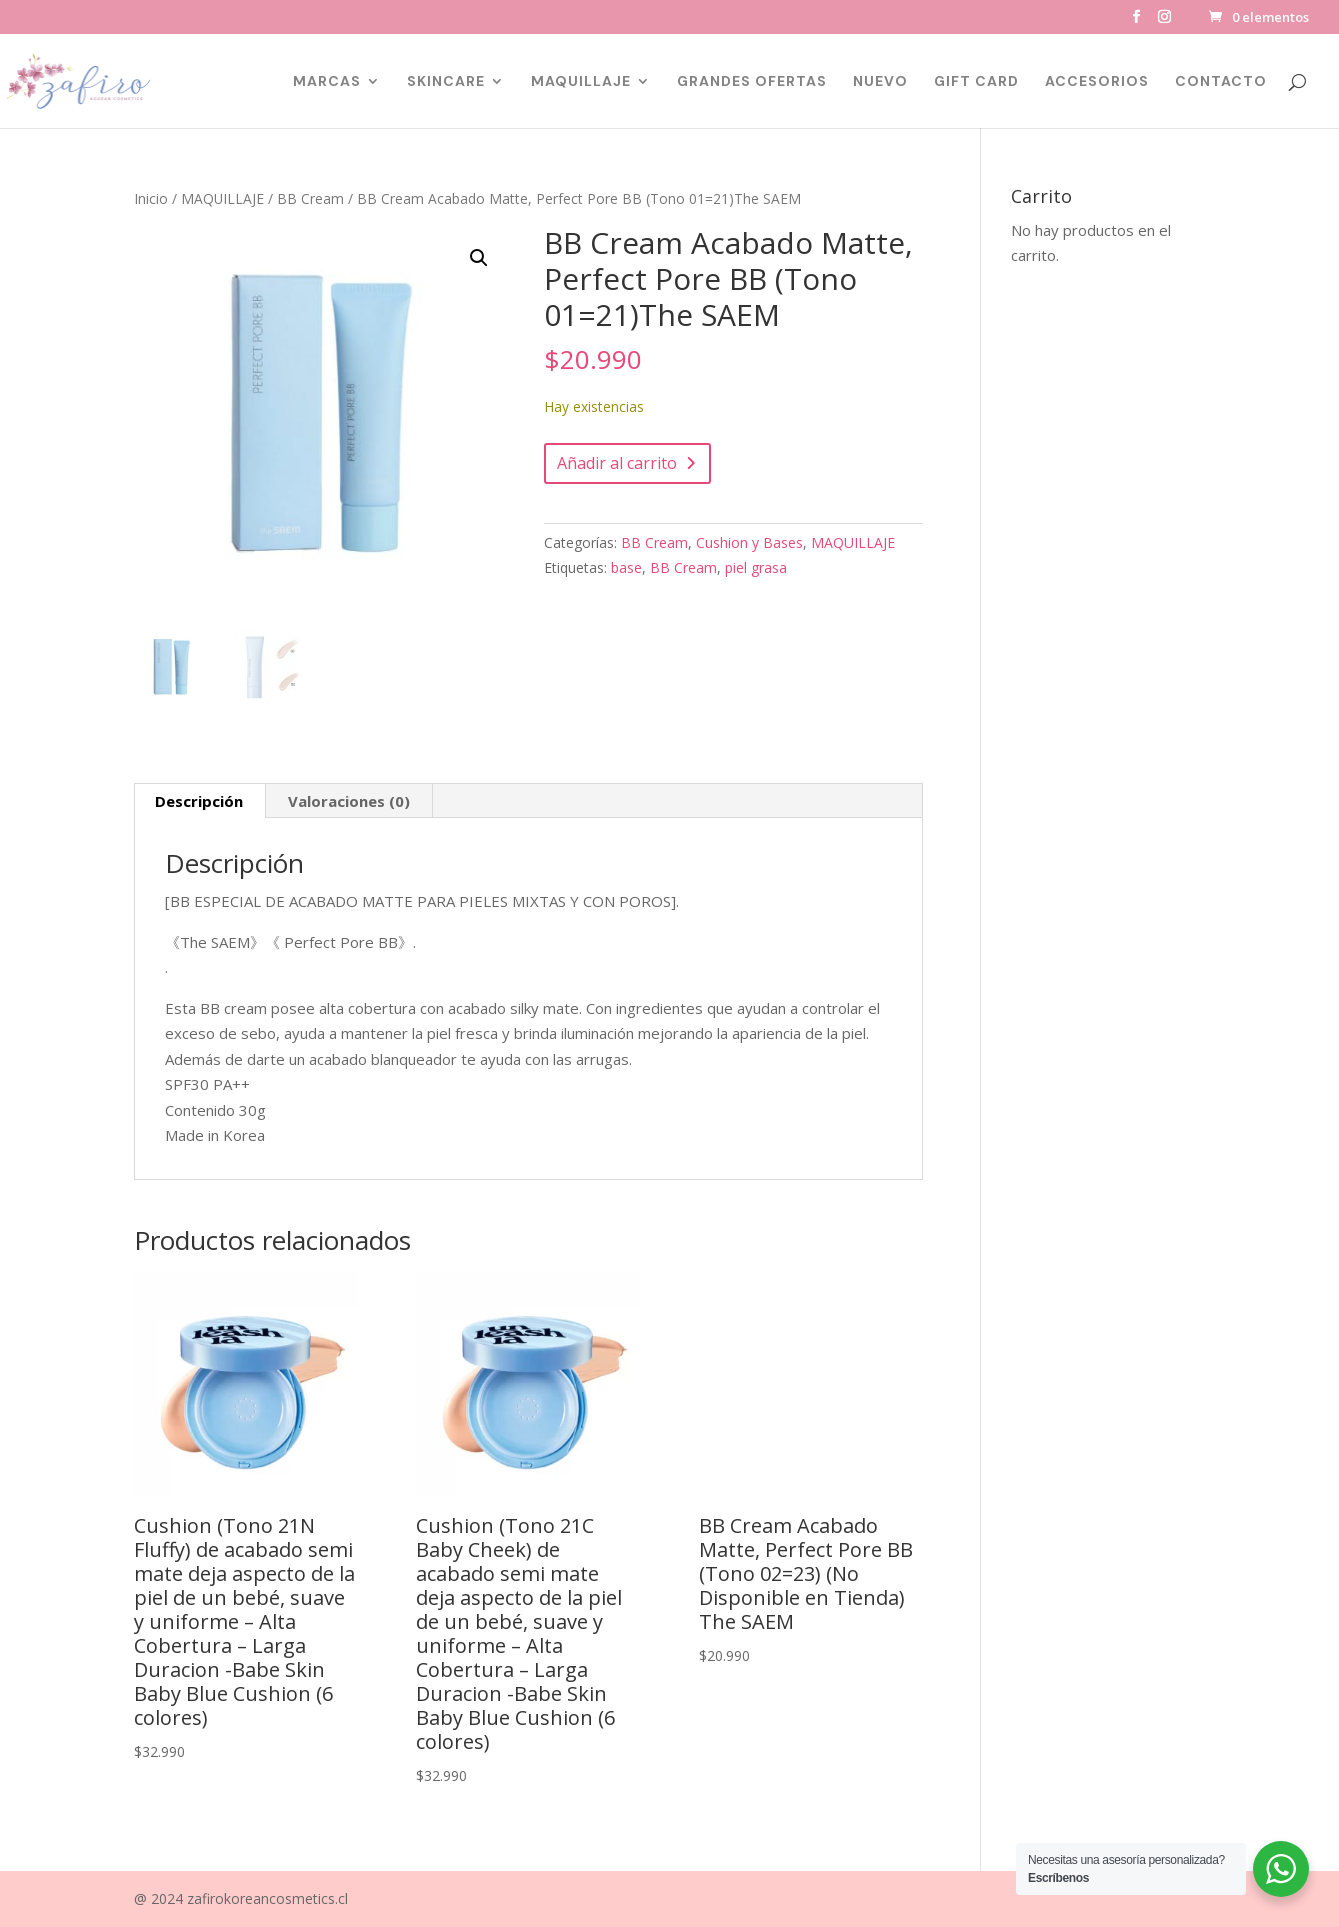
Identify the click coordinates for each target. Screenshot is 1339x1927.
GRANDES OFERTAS (752, 82)
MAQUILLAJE (581, 82)
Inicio (151, 198)
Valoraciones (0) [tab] (349, 801)
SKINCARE (446, 82)
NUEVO (880, 82)
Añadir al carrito (617, 463)
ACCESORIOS (1097, 82)
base (626, 567)
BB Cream (310, 198)
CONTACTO (1221, 82)
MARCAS (327, 82)
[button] (479, 258)
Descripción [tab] (199, 801)
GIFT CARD (976, 82)
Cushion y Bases (749, 542)
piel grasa (756, 567)
